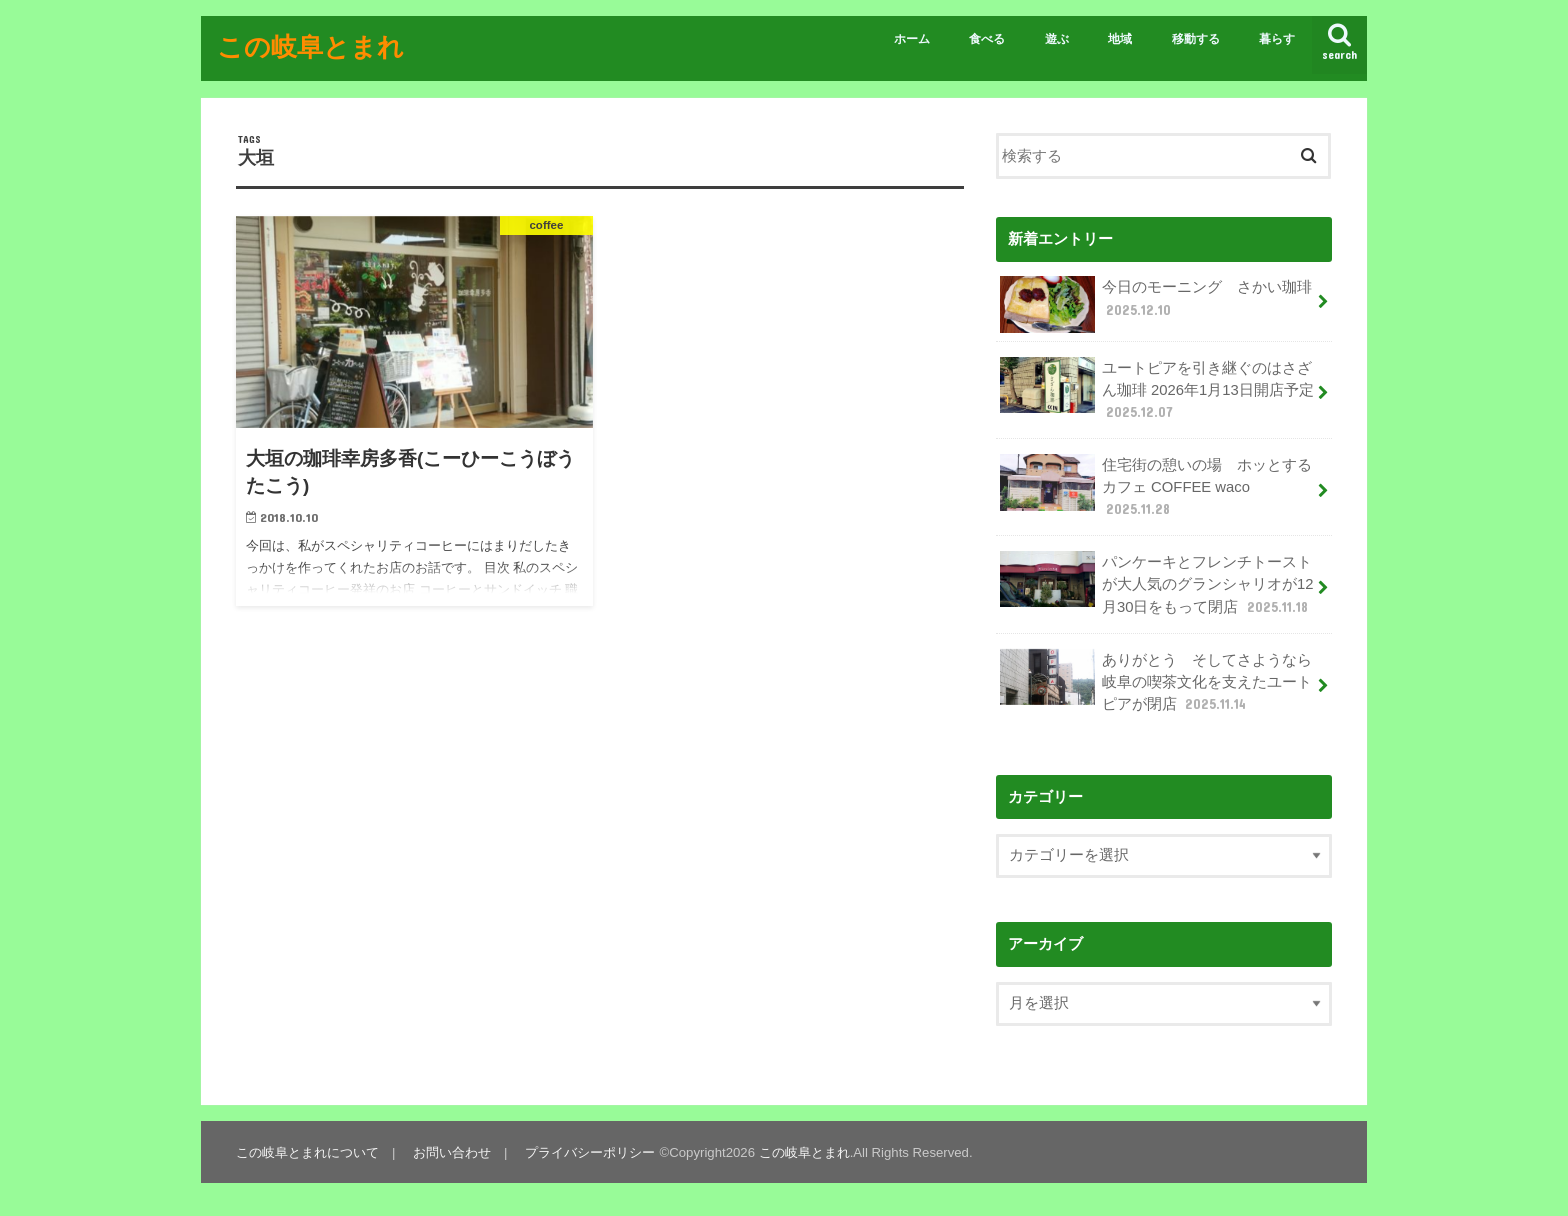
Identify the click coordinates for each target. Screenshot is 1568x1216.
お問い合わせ (452, 1152)
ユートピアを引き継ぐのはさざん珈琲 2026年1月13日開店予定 (1156, 389)
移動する (1196, 39)
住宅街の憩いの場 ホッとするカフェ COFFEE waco (1156, 486)
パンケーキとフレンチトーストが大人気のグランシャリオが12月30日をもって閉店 (1156, 583)
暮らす (1277, 39)
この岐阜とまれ (310, 45)
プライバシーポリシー (590, 1152)
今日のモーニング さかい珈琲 (1156, 304)
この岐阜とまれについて (307, 1152)
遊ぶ (1057, 39)
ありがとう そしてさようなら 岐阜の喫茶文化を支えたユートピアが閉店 (1163, 681)
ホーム (912, 39)
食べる (987, 39)
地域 (1120, 39)
